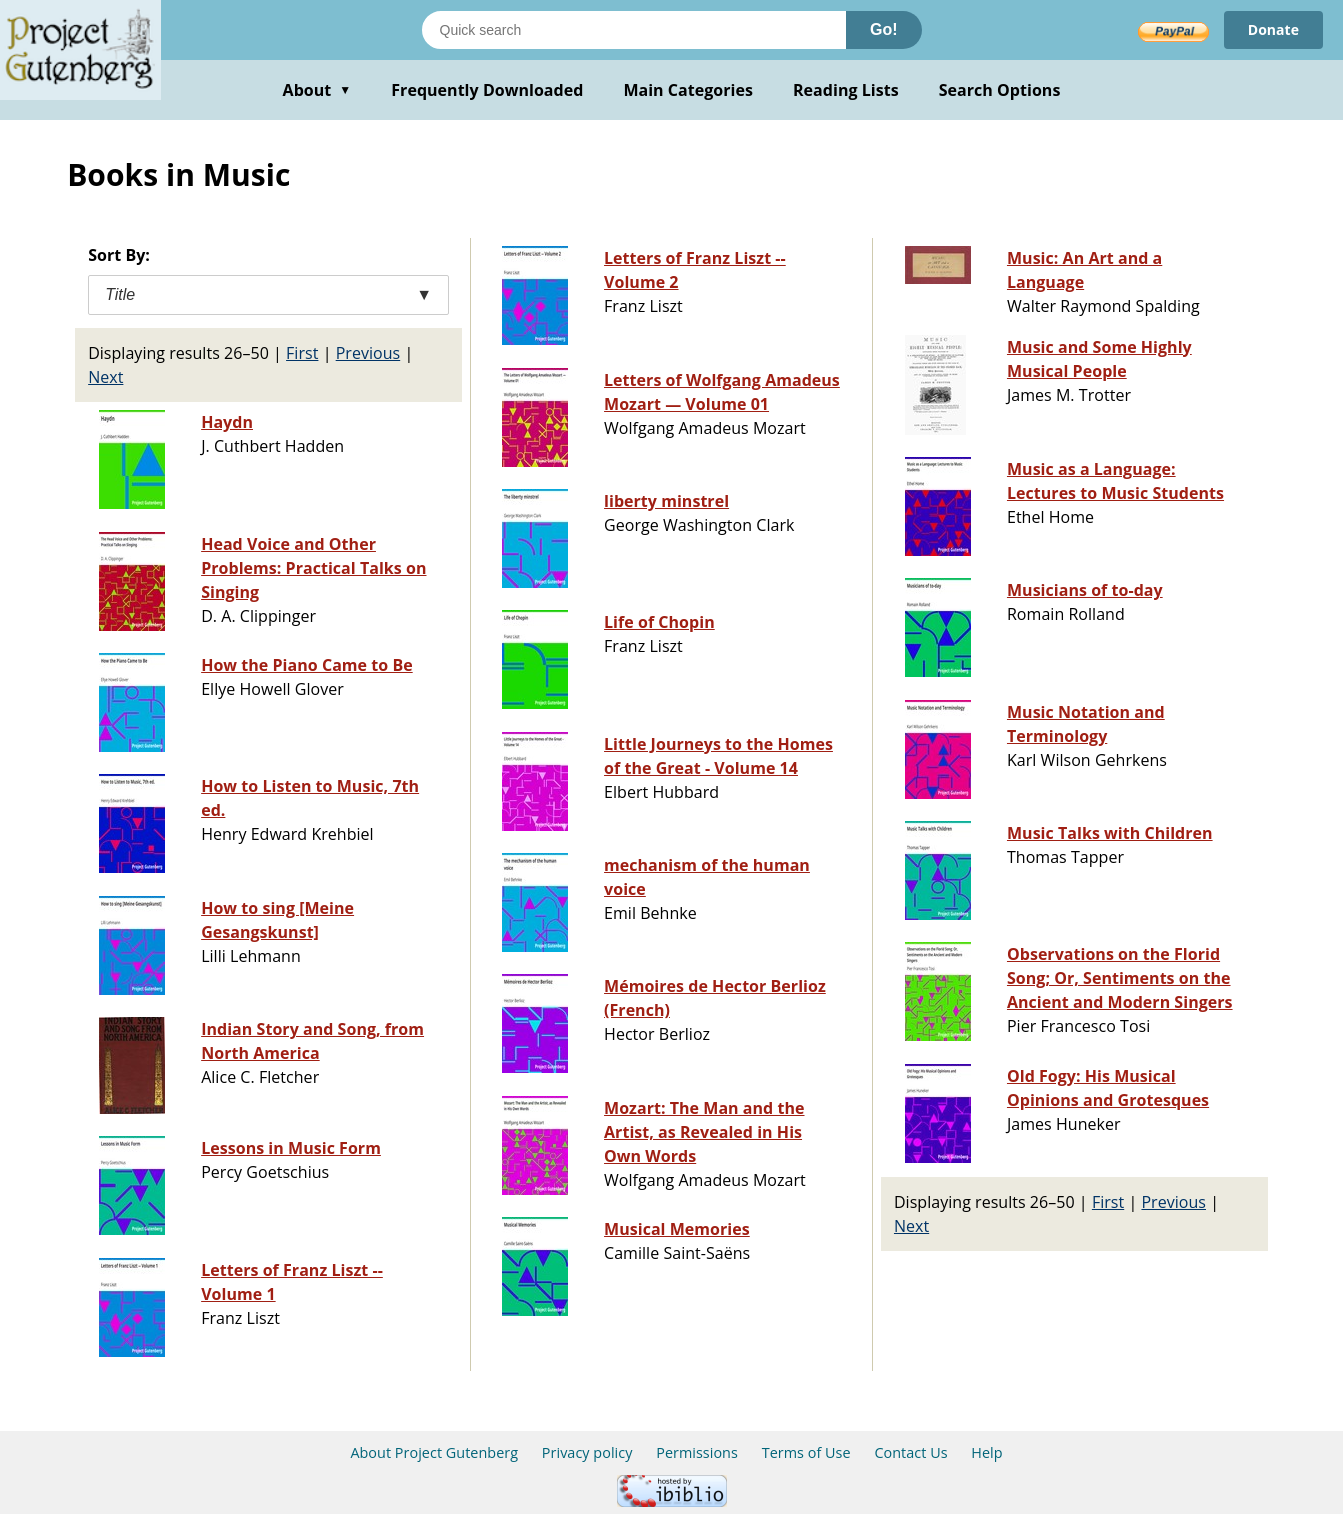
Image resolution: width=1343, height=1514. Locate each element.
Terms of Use (806, 1452)
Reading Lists (846, 90)
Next (105, 377)
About (317, 90)
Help (986, 1452)
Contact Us (910, 1452)
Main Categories (688, 90)
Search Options (1000, 90)
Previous (368, 353)
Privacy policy (587, 1452)
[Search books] (634, 30)
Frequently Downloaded (487, 90)
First (302, 353)
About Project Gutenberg (434, 1452)
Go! (884, 29)
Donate (1273, 29)
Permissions (697, 1452)
